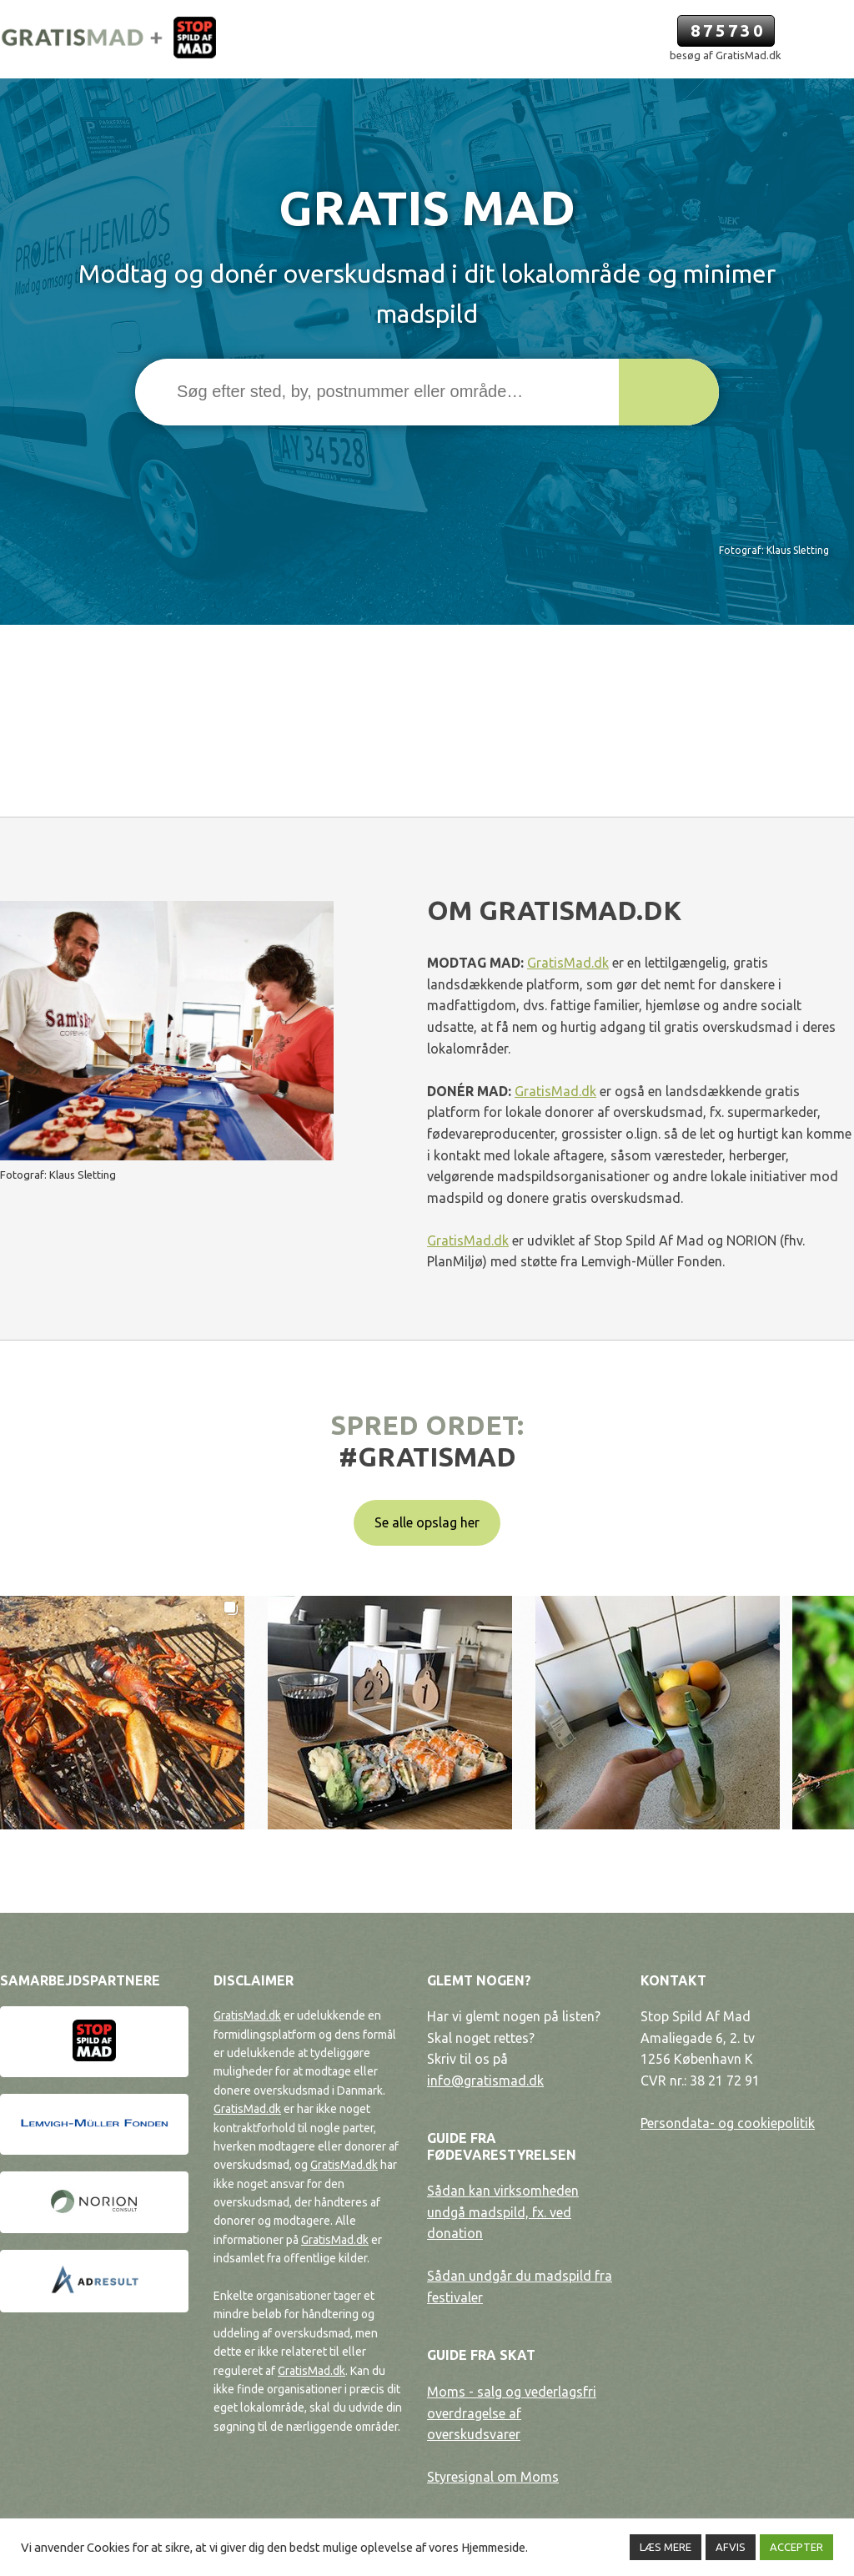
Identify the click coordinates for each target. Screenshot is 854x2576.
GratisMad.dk (568, 962)
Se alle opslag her (427, 1522)
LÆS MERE (665, 2547)
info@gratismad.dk (485, 2080)
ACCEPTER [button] (796, 2547)
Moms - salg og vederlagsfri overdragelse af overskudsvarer (511, 2413)
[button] (669, 392)
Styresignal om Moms (493, 2476)
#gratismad (427, 1456)
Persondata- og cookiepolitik (727, 2123)
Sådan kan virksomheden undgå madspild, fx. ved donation (503, 2212)
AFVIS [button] (731, 2547)
